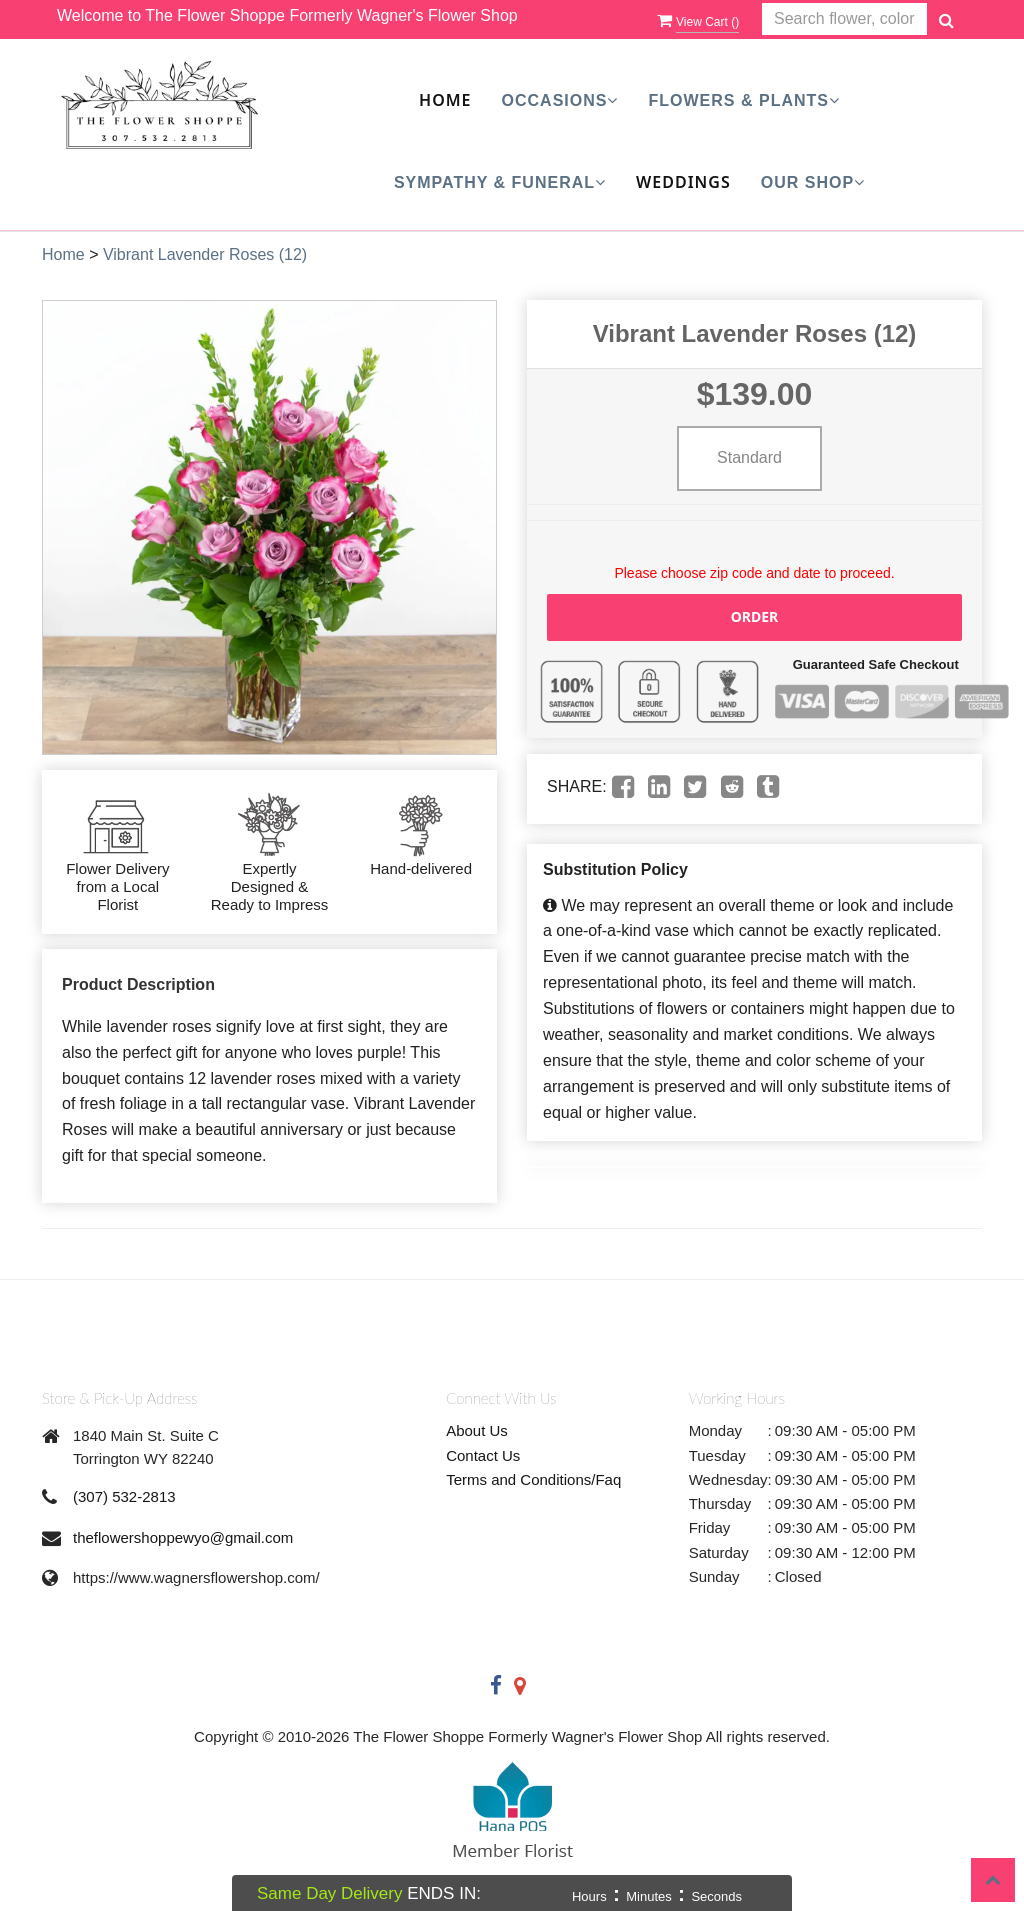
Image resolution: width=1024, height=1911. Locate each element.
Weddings (683, 182)
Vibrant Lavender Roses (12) (205, 254)
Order (755, 616)
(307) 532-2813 (124, 1496)
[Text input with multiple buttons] (844, 19)
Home (445, 100)
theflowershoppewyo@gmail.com (183, 1537)
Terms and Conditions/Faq (533, 1479)
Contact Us (483, 1455)
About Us (477, 1430)
